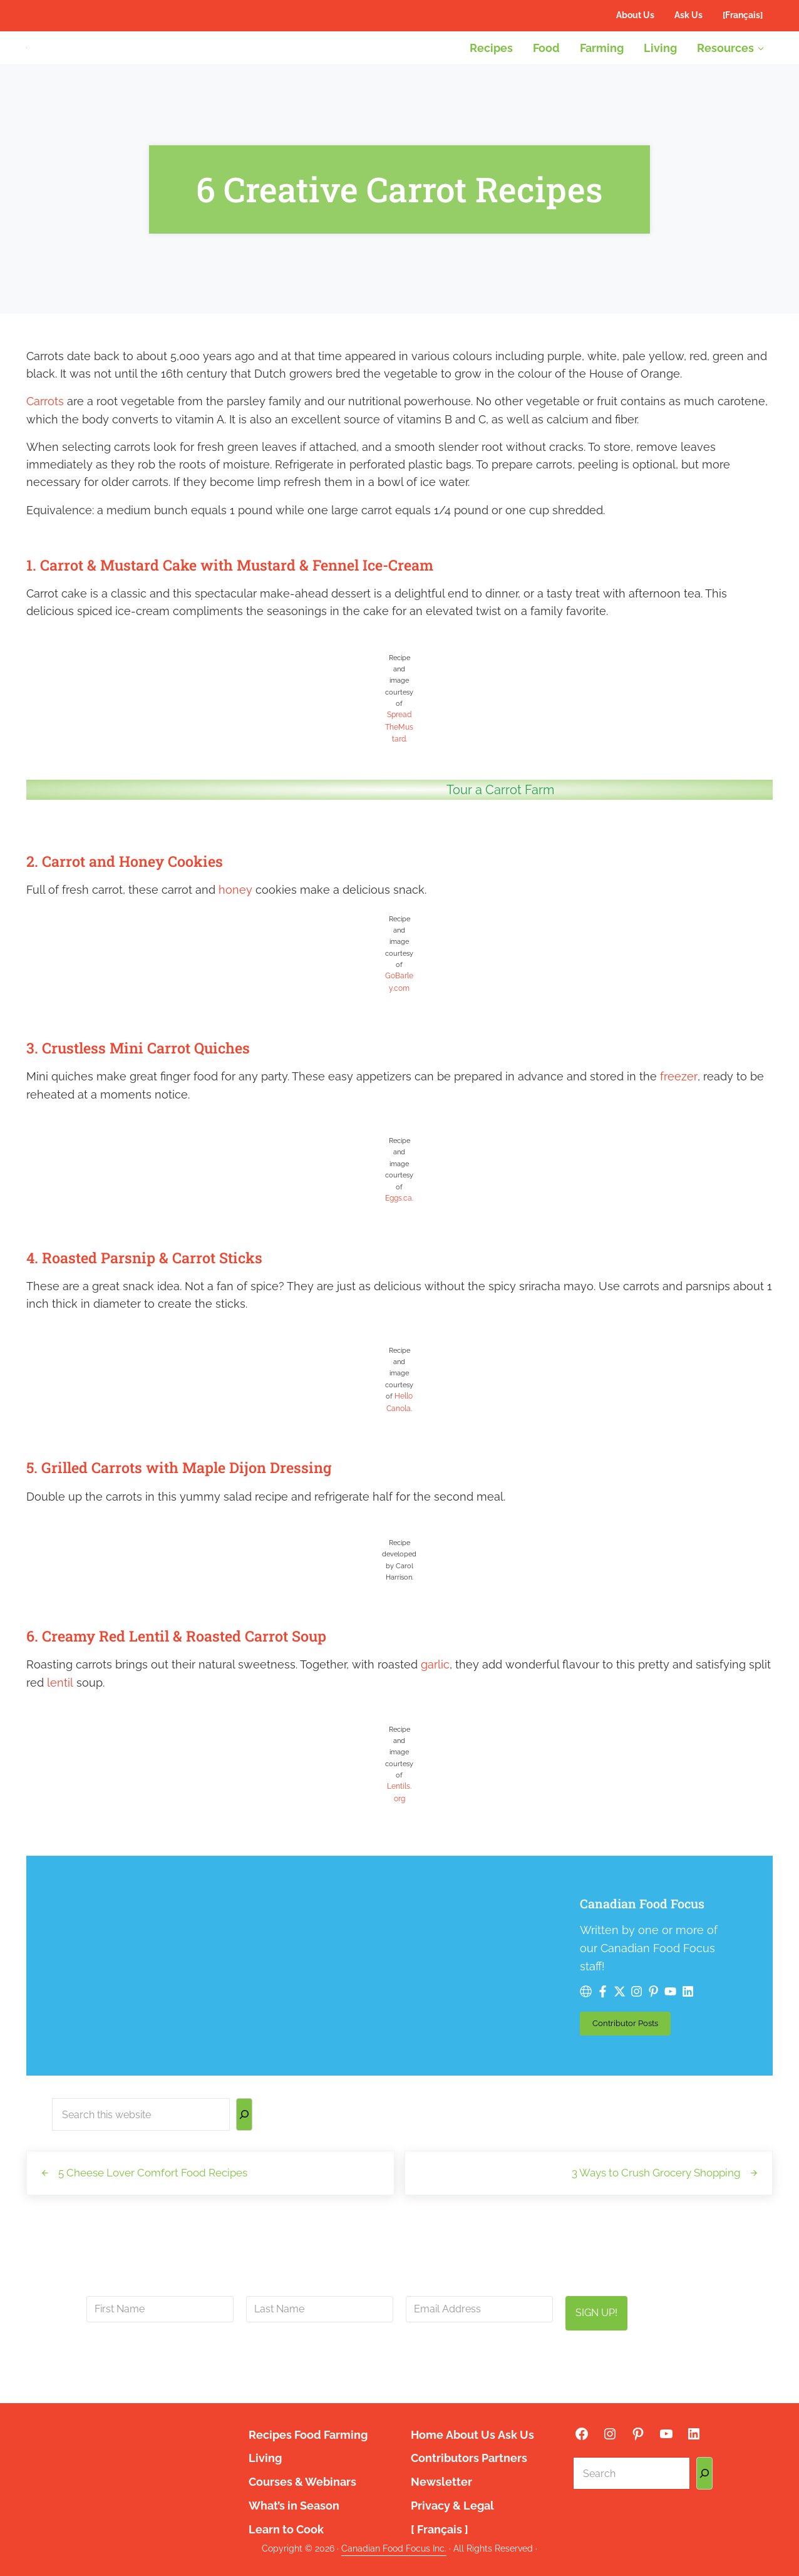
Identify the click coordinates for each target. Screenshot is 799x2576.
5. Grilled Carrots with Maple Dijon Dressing (209, 1512)
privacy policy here (459, 2374)
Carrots (45, 449)
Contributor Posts (366, 2037)
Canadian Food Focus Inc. (393, 2548)
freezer (678, 1123)
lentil (60, 1729)
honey (235, 938)
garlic (435, 1711)
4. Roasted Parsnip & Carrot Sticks (168, 1303)
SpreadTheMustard (399, 777)
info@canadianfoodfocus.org (368, 2359)
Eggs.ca (398, 1245)
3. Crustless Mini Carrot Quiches (160, 1093)
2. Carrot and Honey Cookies (145, 908)
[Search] (244, 2127)
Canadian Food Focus (385, 1951)
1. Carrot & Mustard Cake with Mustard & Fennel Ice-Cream (273, 613)
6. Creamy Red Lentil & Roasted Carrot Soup (207, 1682)
